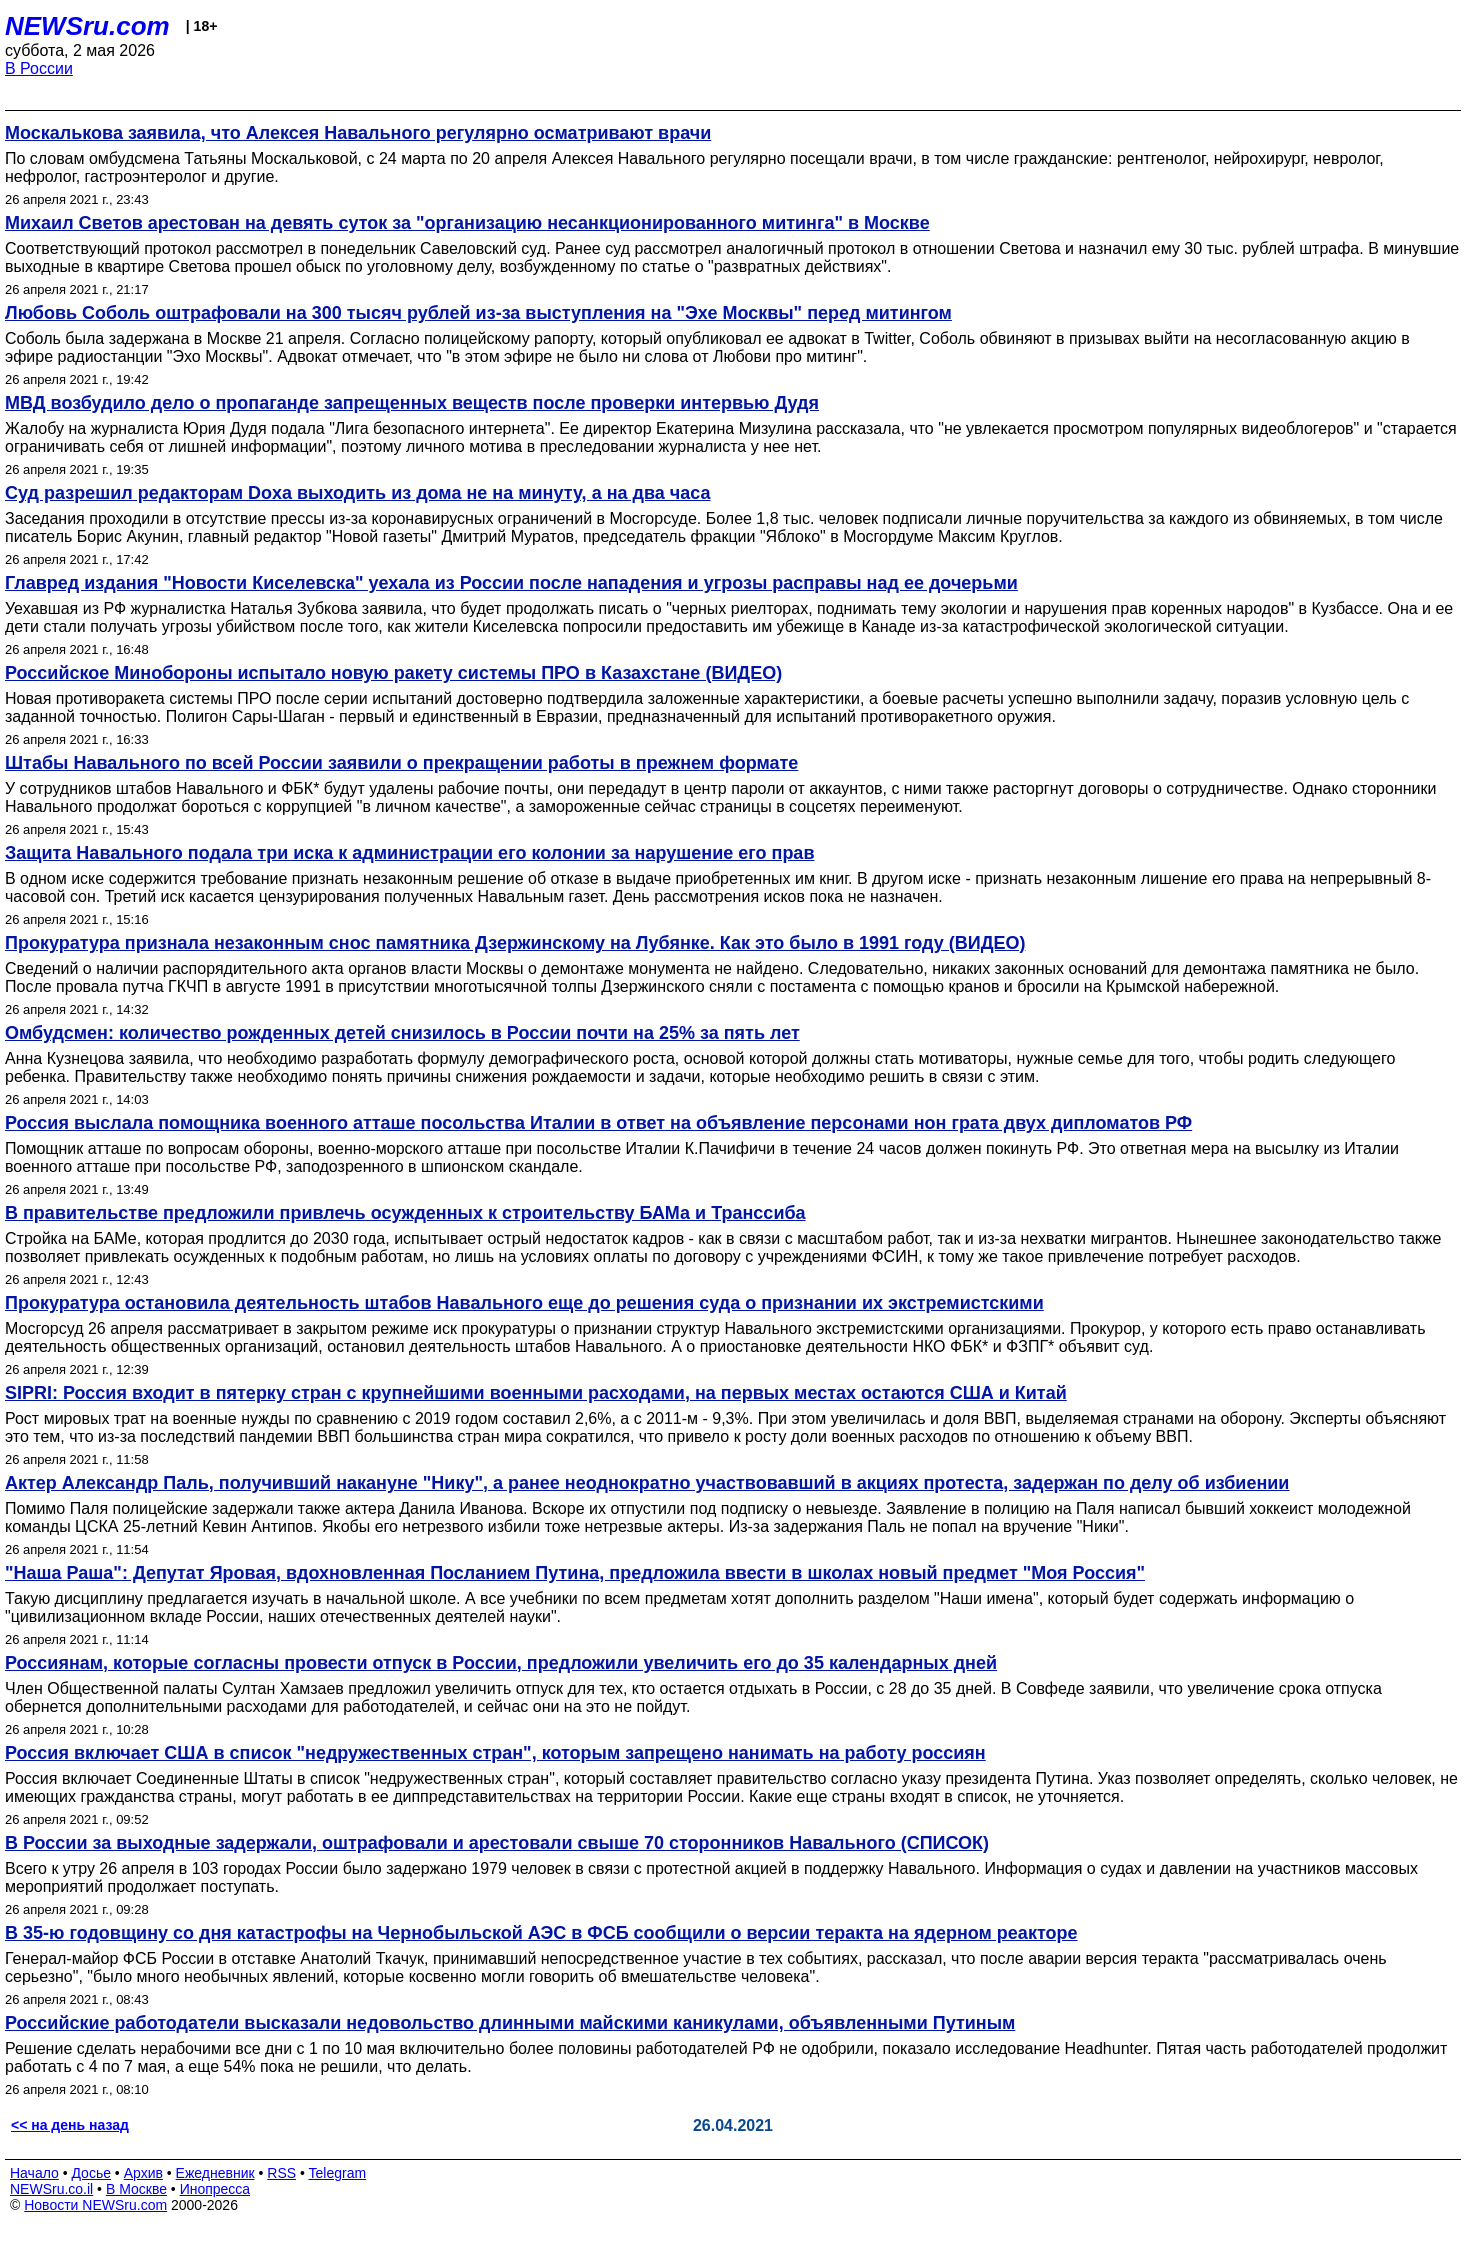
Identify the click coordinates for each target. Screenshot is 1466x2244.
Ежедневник (215, 2173)
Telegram (338, 2173)
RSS (281, 2173)
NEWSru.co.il (51, 2189)
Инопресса (215, 2189)
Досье (91, 2173)
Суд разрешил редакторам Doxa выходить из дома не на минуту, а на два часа (358, 493)
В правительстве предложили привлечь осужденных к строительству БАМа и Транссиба (405, 1213)
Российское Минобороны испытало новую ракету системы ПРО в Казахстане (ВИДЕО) (393, 673)
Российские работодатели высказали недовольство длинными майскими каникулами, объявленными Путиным (510, 2023)
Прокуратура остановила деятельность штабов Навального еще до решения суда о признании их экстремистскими (524, 1303)
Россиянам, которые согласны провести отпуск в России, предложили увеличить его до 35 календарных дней (501, 1663)
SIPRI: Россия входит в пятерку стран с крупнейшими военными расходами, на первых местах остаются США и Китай (536, 1393)
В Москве (136, 2189)
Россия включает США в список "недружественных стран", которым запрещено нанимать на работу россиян (495, 1753)
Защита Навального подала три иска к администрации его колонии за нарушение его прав (409, 853)
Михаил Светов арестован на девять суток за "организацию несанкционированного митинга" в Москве (467, 223)
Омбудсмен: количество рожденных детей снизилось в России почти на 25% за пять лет (402, 1033)
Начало (34, 2173)
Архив (143, 2173)
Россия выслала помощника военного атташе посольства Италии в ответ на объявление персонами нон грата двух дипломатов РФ (598, 1123)
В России (39, 68)
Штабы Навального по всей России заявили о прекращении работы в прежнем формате (401, 763)
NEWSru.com (87, 26)
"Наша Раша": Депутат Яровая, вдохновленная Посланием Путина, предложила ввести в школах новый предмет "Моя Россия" (575, 1573)
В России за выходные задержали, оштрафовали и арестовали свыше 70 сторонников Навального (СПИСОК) (497, 1843)
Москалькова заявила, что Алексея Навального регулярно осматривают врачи (358, 133)
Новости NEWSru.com (95, 2205)
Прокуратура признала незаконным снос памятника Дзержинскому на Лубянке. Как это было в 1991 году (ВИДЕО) (515, 943)
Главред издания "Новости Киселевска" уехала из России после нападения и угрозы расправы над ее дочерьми (511, 583)
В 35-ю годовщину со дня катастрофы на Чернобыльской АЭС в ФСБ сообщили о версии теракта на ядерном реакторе (541, 1933)
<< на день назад (70, 2125)
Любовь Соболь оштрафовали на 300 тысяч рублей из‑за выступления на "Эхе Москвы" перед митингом (478, 313)
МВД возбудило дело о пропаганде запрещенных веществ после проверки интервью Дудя (412, 403)
